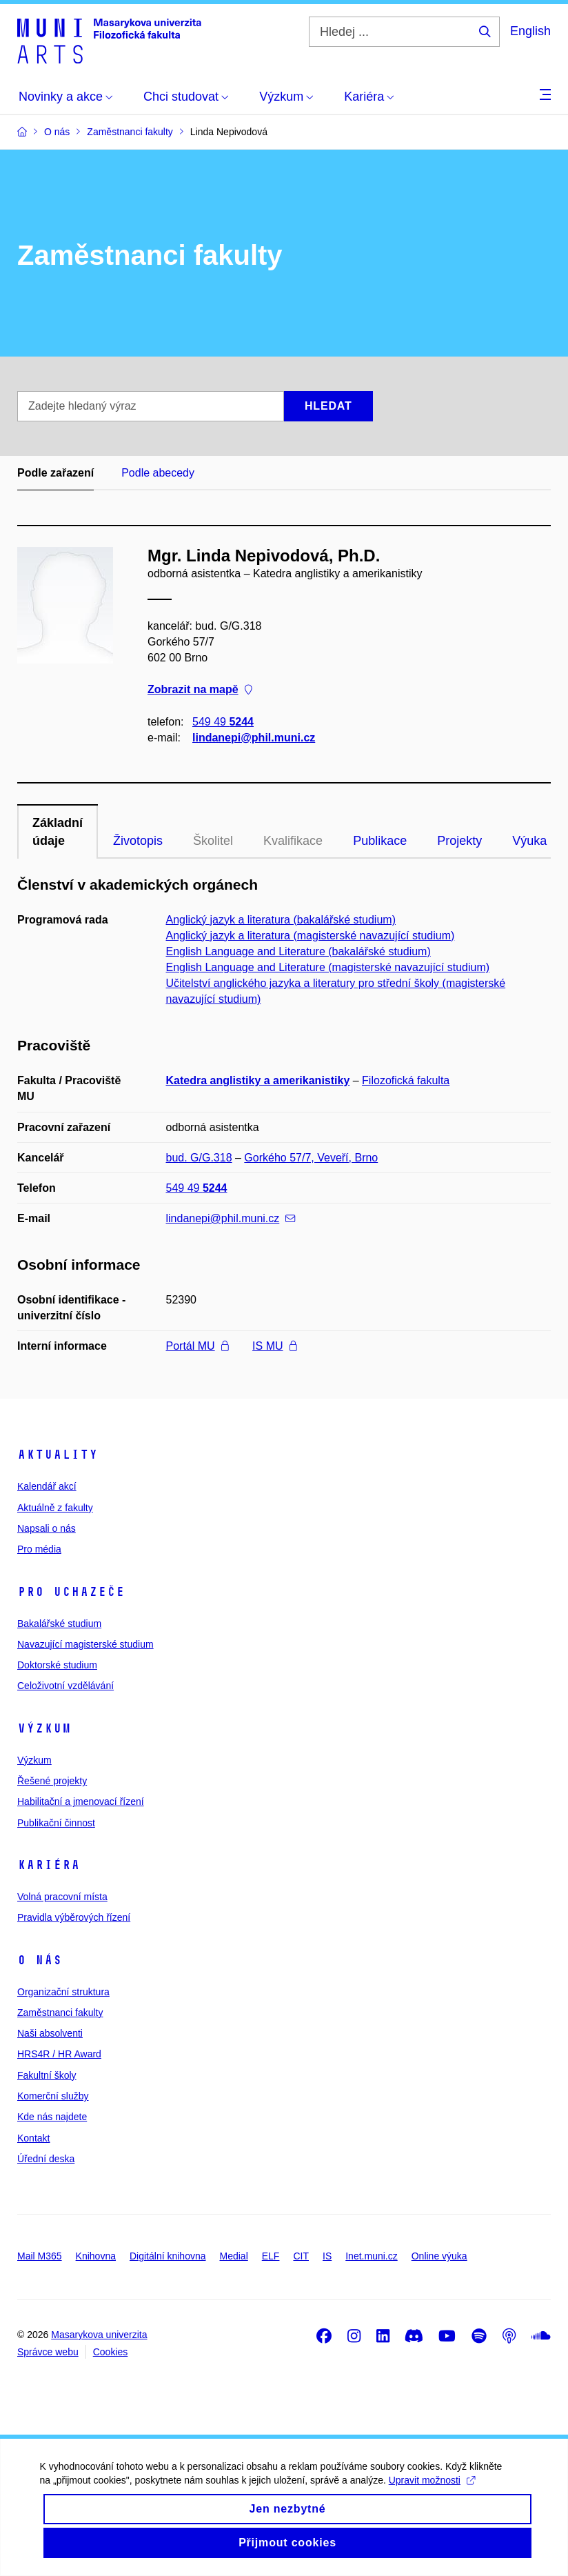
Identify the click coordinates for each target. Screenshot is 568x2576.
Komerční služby (52, 2095)
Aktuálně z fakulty (55, 1507)
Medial (234, 2256)
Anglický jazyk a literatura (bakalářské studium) (281, 920)
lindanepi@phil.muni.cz (253, 737)
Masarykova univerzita (99, 2334)
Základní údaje (57, 832)
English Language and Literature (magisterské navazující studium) (328, 967)
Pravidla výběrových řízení (73, 1917)
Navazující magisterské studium (85, 1644)
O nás (39, 1960)
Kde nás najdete (52, 2116)
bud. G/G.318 (199, 1158)
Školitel (213, 841)
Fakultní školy (47, 2075)
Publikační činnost (56, 1822)
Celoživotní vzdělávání (65, 1685)
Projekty (459, 841)
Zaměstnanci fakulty (60, 2012)
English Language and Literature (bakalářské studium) (298, 951)
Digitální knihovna (168, 2256)
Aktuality (57, 1454)
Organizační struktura (63, 1991)
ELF (271, 2256)
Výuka (529, 841)
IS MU (274, 1346)
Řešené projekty (52, 1780)
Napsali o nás (46, 1528)
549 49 (223, 722)
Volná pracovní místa (62, 1896)
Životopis (138, 841)
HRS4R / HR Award (59, 2053)
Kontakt (33, 2138)
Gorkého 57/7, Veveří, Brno (311, 1158)
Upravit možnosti (433, 2495)
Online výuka (439, 2256)
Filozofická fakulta (405, 1080)
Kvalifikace (293, 841)
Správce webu (48, 2351)
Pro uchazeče (71, 1591)
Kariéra (48, 1865)
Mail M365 (39, 2256)
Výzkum (44, 1728)
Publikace (380, 841)
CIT (301, 2256)
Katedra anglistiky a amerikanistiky (258, 1080)
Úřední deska (45, 2158)
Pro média (39, 1549)
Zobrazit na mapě (200, 690)
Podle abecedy (157, 473)
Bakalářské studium (59, 1623)
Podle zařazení (55, 473)
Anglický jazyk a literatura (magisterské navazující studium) (310, 935)
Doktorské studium (57, 1664)
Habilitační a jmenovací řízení (80, 1801)
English (530, 31)
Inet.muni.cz (371, 2256)
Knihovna (96, 2256)
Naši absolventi (50, 2033)
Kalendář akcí (47, 1486)
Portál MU (197, 1346)
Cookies (110, 2351)
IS (327, 2256)
